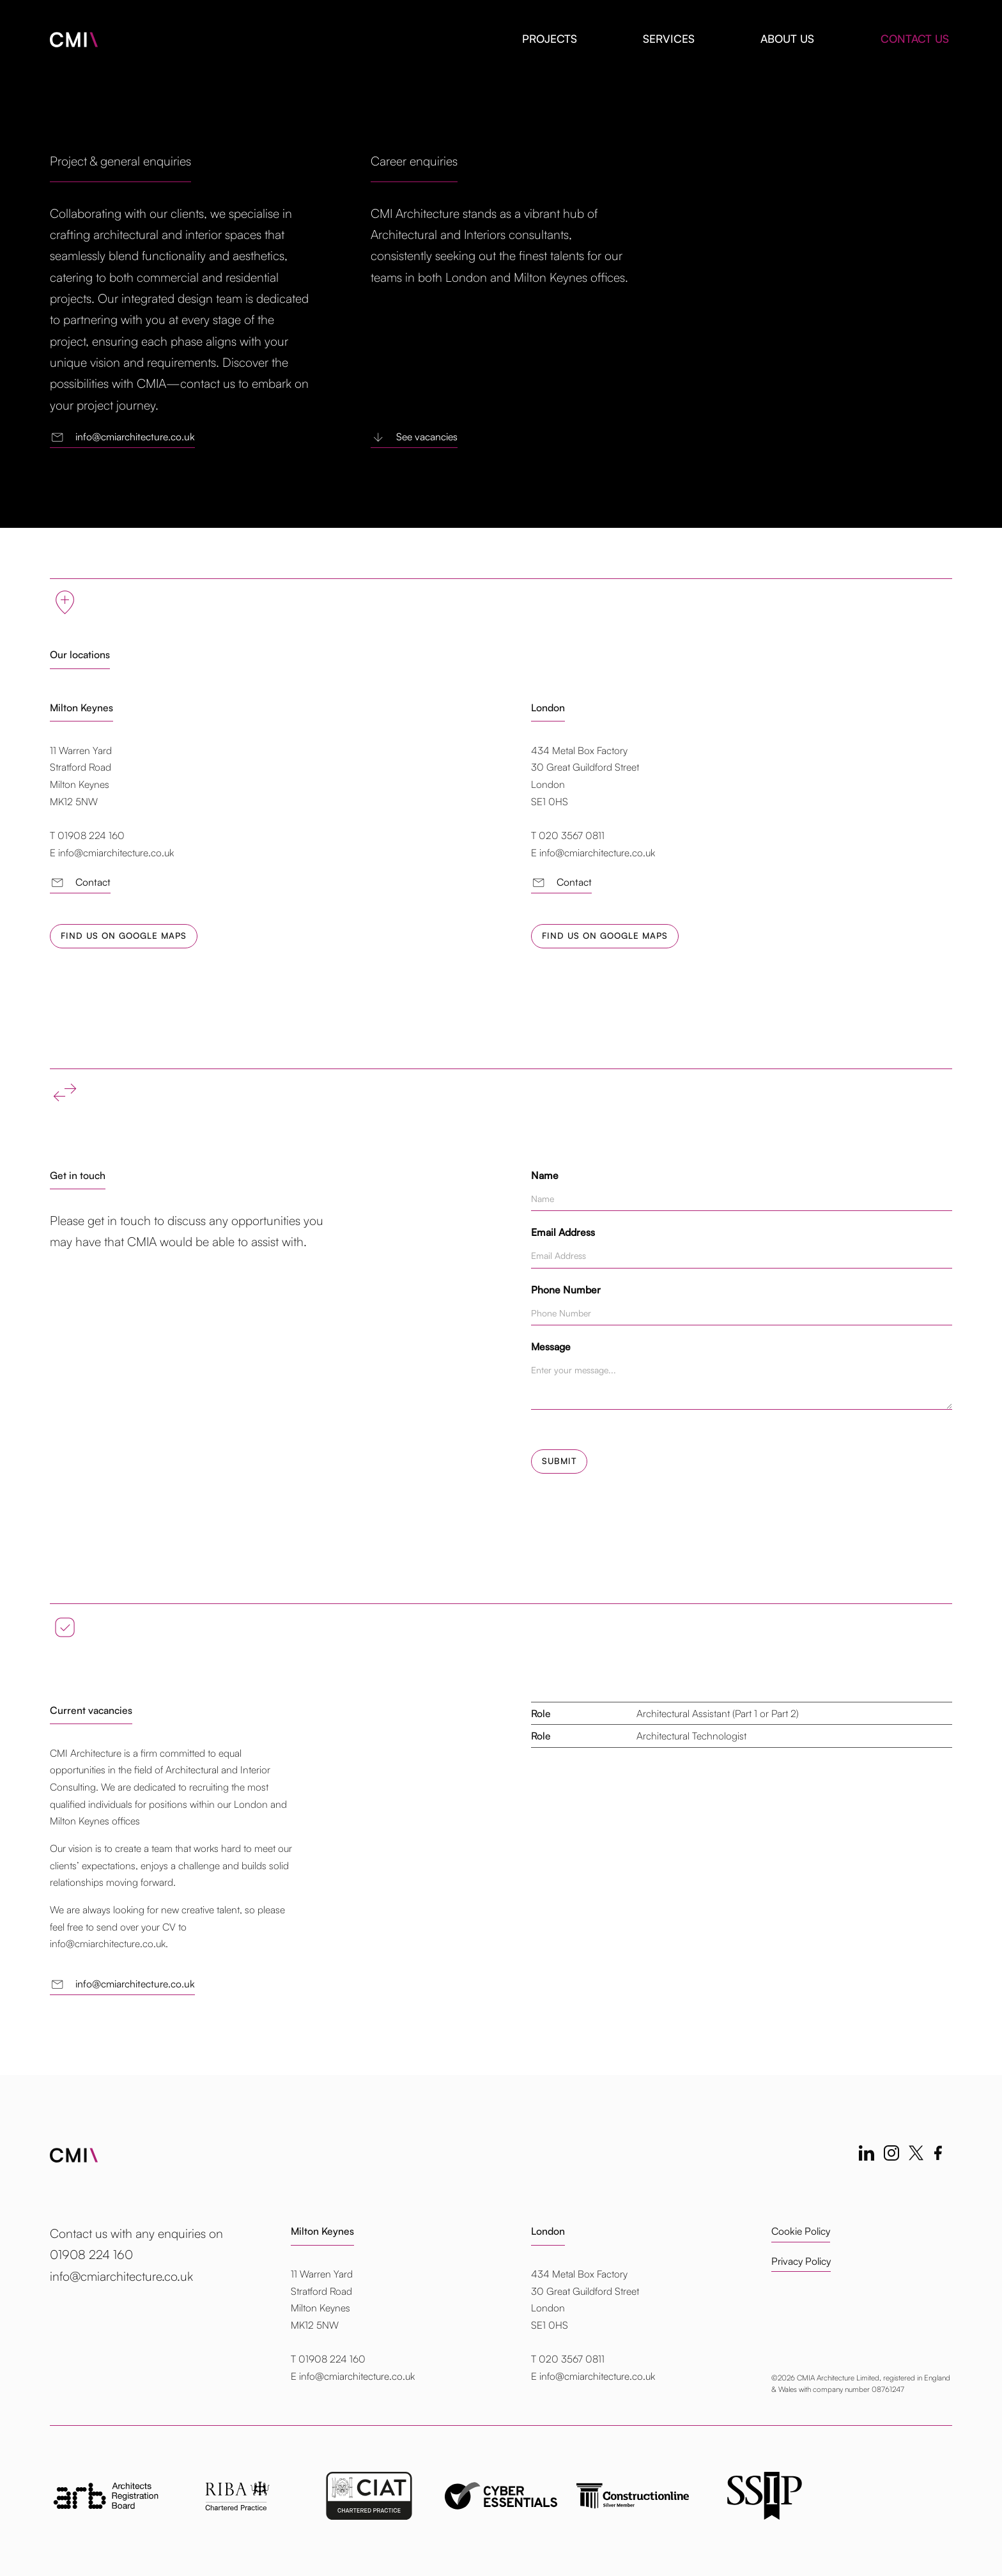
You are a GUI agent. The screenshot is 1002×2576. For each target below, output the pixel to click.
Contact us (915, 38)
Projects (549, 38)
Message (551, 1346)
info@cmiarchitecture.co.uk (122, 437)
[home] (74, 33)
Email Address (563, 1232)
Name (545, 1175)
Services (669, 38)
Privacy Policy (801, 2261)
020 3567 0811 (572, 2358)
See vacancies (414, 437)
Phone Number (566, 1289)
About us (787, 38)
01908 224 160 (332, 2358)
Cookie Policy (800, 2231)
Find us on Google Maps (124, 935)
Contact (80, 882)
